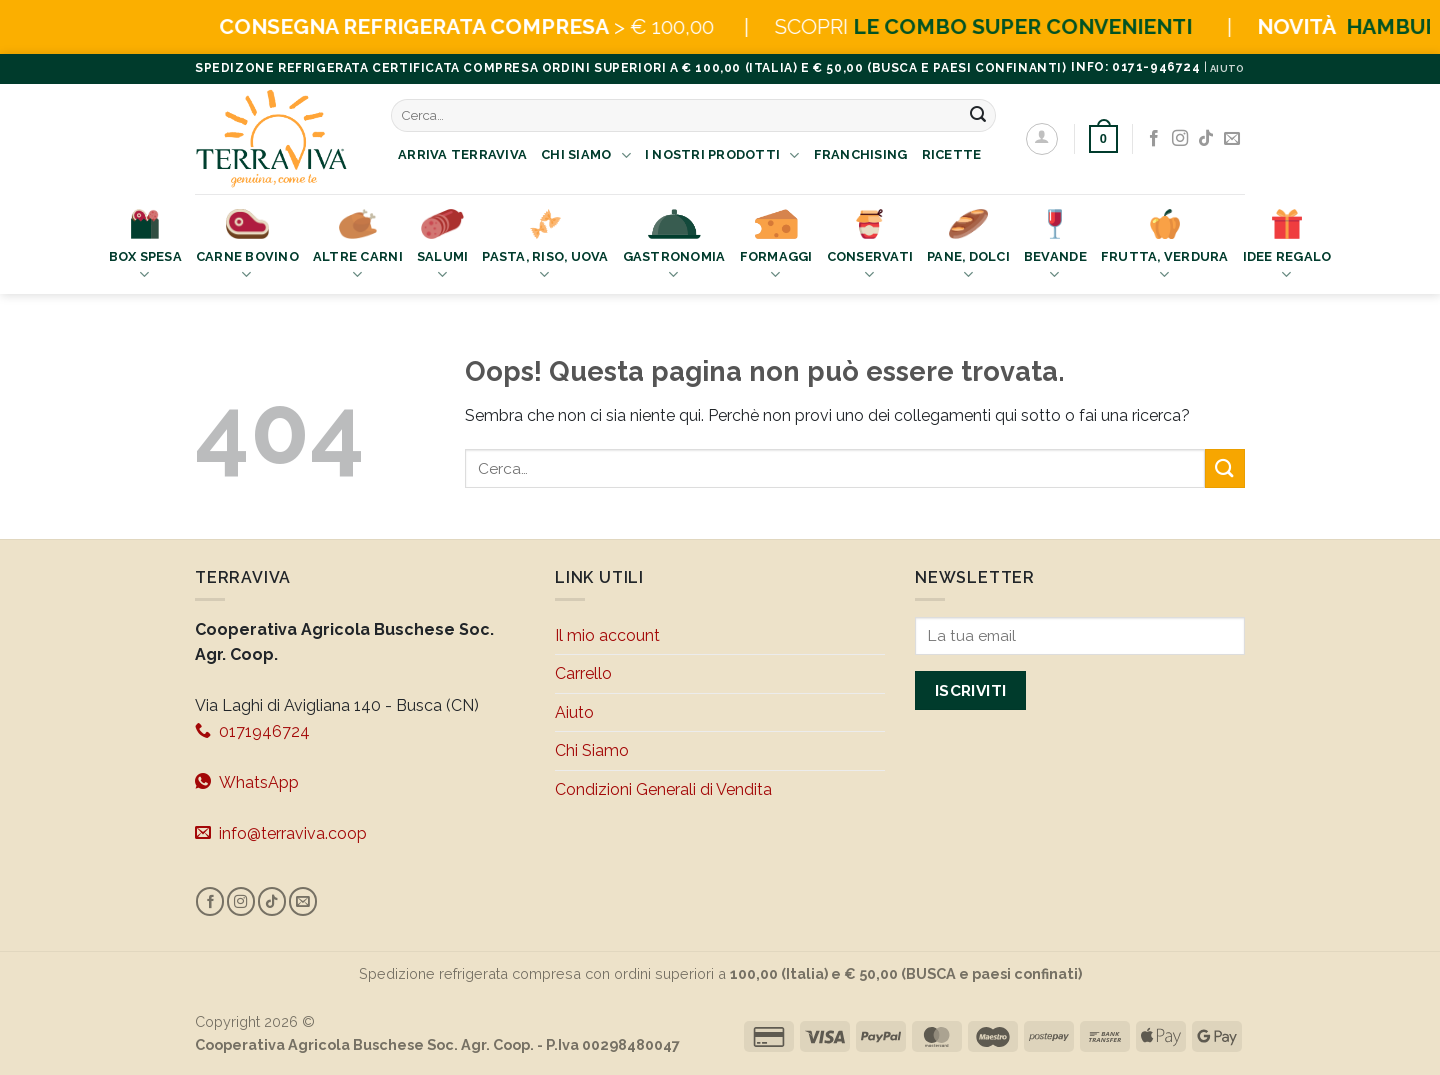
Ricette (952, 154)
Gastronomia (674, 246)
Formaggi (776, 246)
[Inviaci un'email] (1232, 139)
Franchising (861, 154)
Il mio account (607, 635)
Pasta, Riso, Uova (545, 246)
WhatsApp (247, 782)
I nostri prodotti (722, 155)
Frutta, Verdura (1165, 246)
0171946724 (252, 731)
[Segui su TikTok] (1206, 139)
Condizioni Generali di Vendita (663, 789)
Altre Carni (358, 246)
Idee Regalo (1287, 246)
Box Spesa (145, 246)
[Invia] (978, 116)
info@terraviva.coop (281, 833)
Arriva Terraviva (462, 154)
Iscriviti (971, 690)
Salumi (443, 246)
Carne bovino (247, 246)
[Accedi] (1042, 139)
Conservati (870, 246)
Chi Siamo (586, 155)
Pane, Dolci (968, 246)
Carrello (583, 673)
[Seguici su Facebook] (1154, 139)
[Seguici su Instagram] (1180, 139)
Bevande (1055, 246)
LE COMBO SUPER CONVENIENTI (1072, 26)
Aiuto (574, 712)
